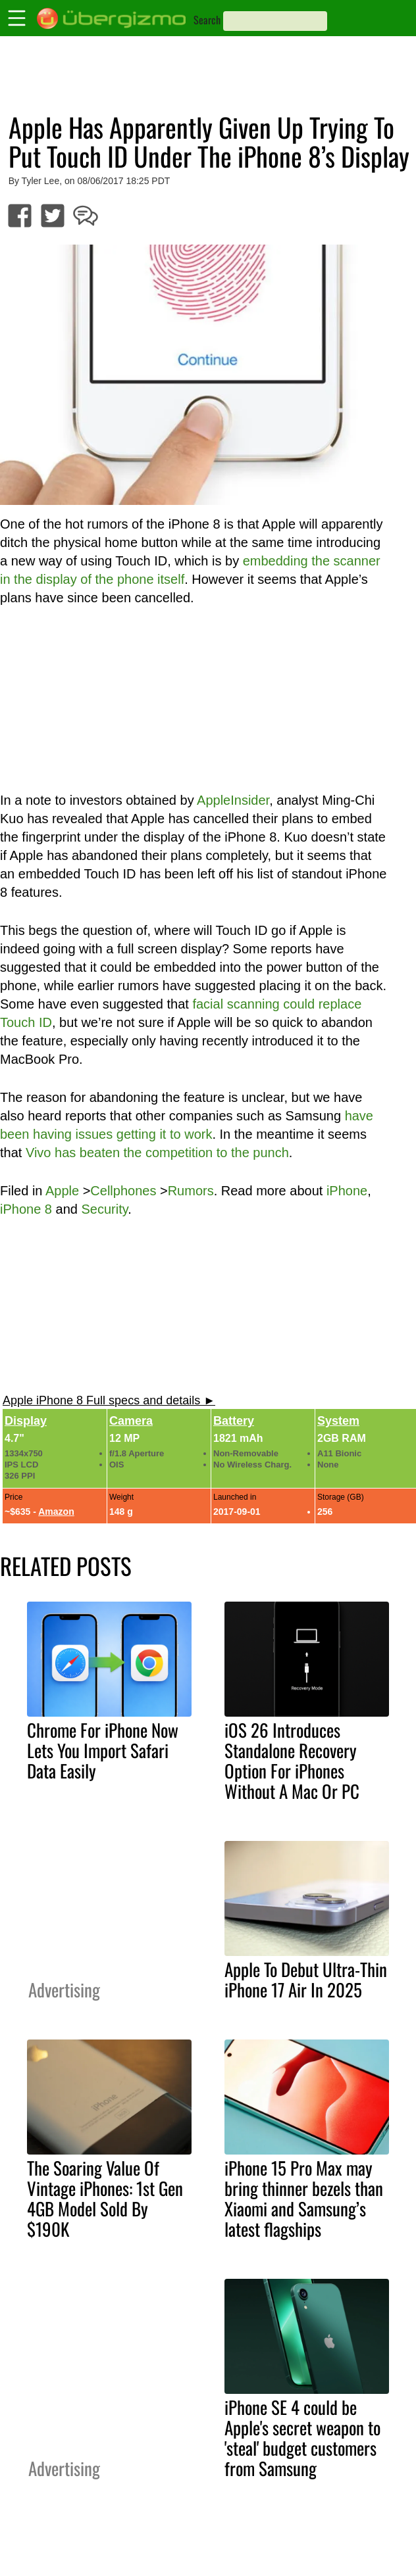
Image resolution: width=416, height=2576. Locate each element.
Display (26, 1420)
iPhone (346, 1190)
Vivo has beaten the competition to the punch (157, 1152)
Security (104, 1209)
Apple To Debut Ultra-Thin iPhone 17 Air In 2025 (305, 1979)
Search (207, 20)
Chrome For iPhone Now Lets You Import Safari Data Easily (102, 1750)
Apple (62, 1190)
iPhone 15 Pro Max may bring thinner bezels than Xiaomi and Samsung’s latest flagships (303, 2198)
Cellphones (123, 1190)
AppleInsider (233, 800)
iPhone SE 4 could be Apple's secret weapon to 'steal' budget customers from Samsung (302, 2437)
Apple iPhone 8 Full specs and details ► (109, 1400)
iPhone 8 (26, 1209)
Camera (131, 1420)
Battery (233, 1420)
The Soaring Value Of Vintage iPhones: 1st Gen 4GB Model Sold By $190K (105, 2198)
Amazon (56, 1511)
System (338, 1420)
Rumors (191, 1190)
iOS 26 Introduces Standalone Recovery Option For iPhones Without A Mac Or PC (291, 1760)
